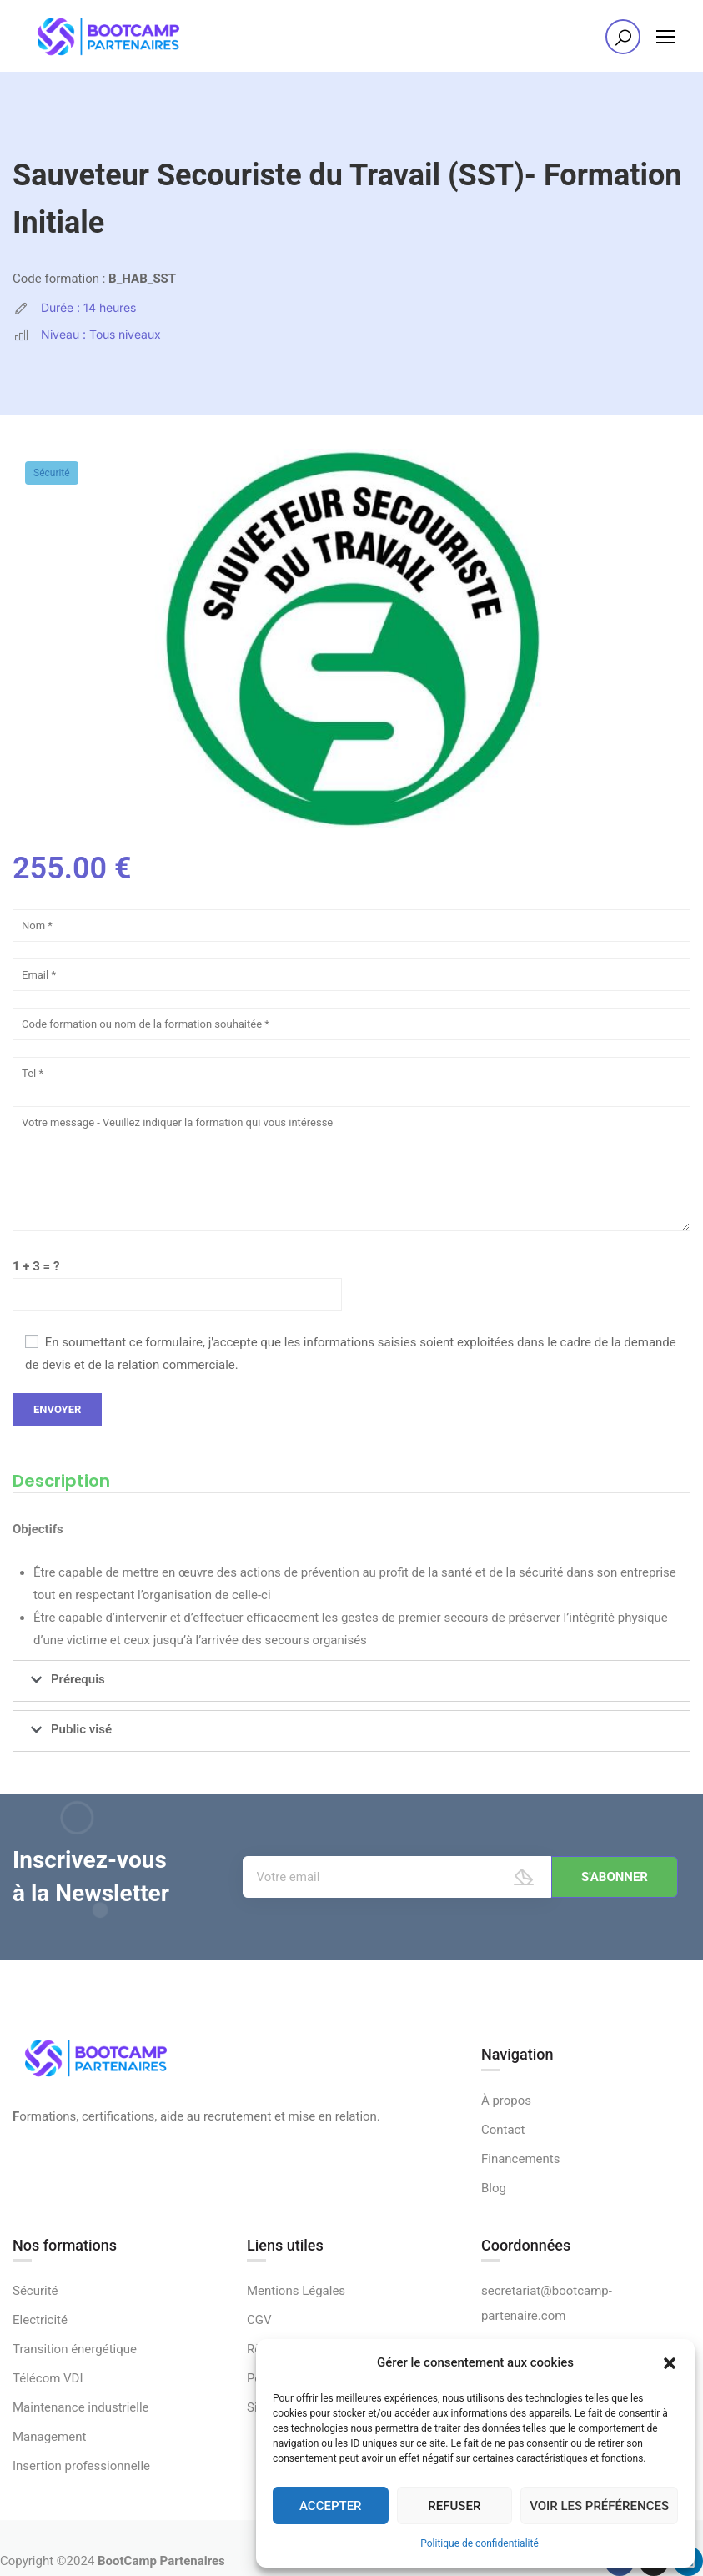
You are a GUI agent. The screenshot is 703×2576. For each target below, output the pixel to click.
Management (49, 2436)
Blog (493, 2188)
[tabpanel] (351, 1589)
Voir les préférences (599, 2505)
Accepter (330, 2505)
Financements (520, 2158)
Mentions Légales (296, 2290)
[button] (669, 2363)
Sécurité (51, 473)
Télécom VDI (48, 2378)
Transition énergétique (75, 2349)
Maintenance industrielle (81, 2407)
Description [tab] (61, 1480)
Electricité (40, 2319)
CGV (259, 2319)
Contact (503, 2129)
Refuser (454, 2505)
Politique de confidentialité (479, 2543)
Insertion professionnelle (81, 2465)
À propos (506, 2100)
